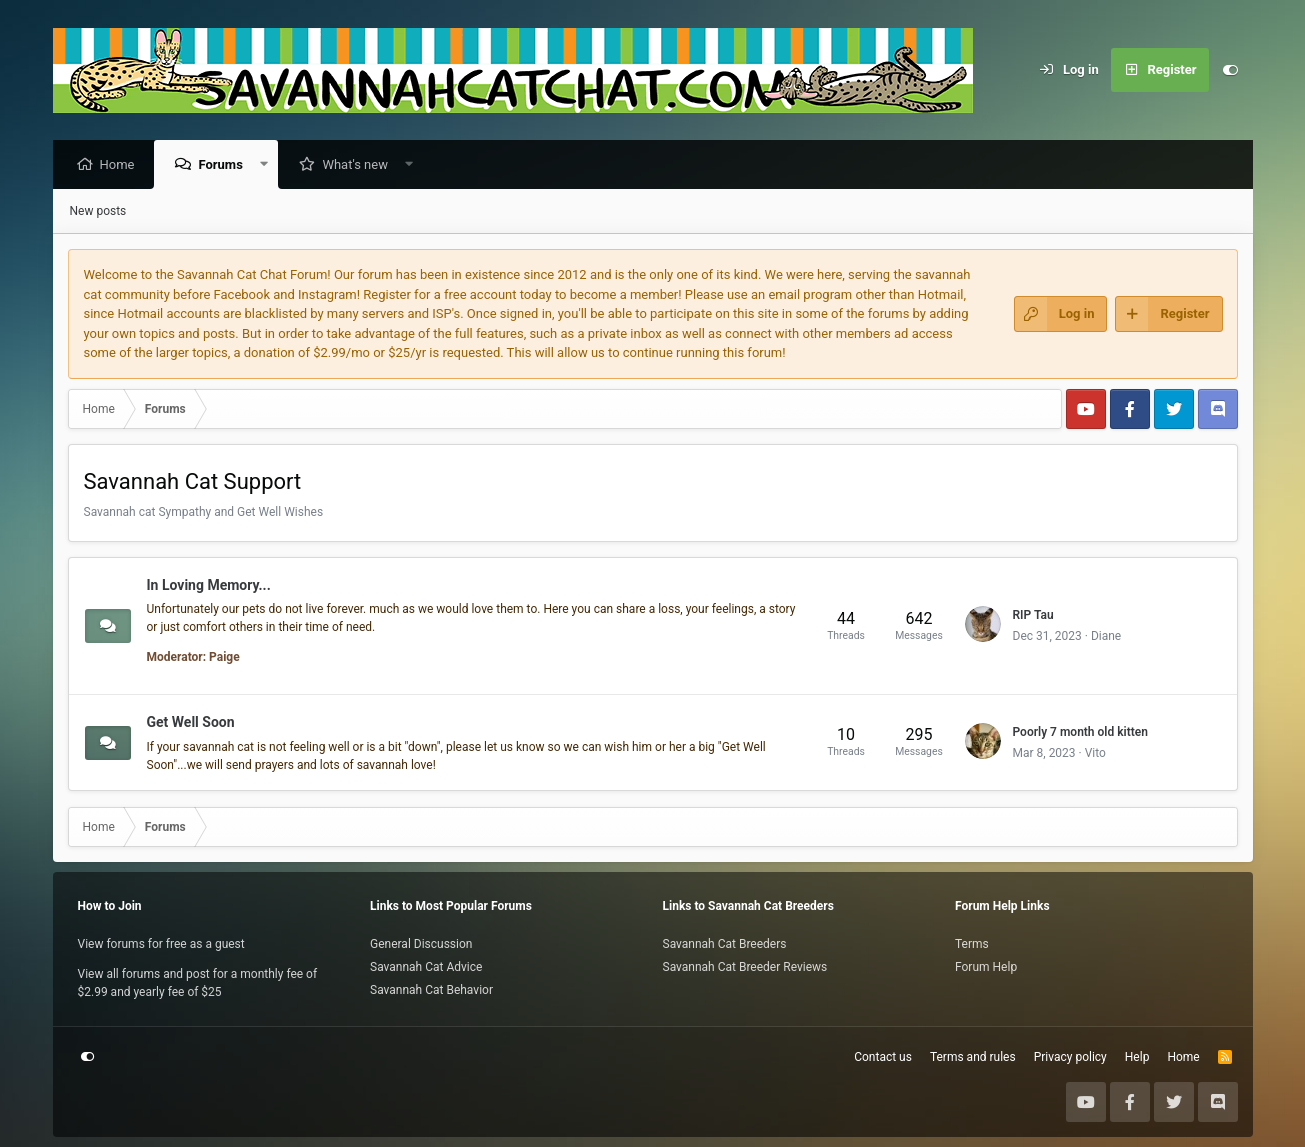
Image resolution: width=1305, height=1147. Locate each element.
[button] (268, 165)
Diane (1106, 637)
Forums (225, 165)
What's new (360, 165)
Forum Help (986, 967)
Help (1137, 1057)
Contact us (883, 1057)
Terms (972, 944)
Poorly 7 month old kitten (1080, 733)
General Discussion (421, 944)
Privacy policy (1070, 1057)
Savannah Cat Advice (426, 967)
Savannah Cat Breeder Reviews (745, 967)
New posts (98, 212)
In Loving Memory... (209, 585)
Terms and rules (973, 1057)
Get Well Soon (191, 723)
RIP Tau (1033, 616)
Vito (1095, 754)
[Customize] (1231, 70)
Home (122, 165)
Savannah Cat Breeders (725, 944)
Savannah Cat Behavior (431, 990)
